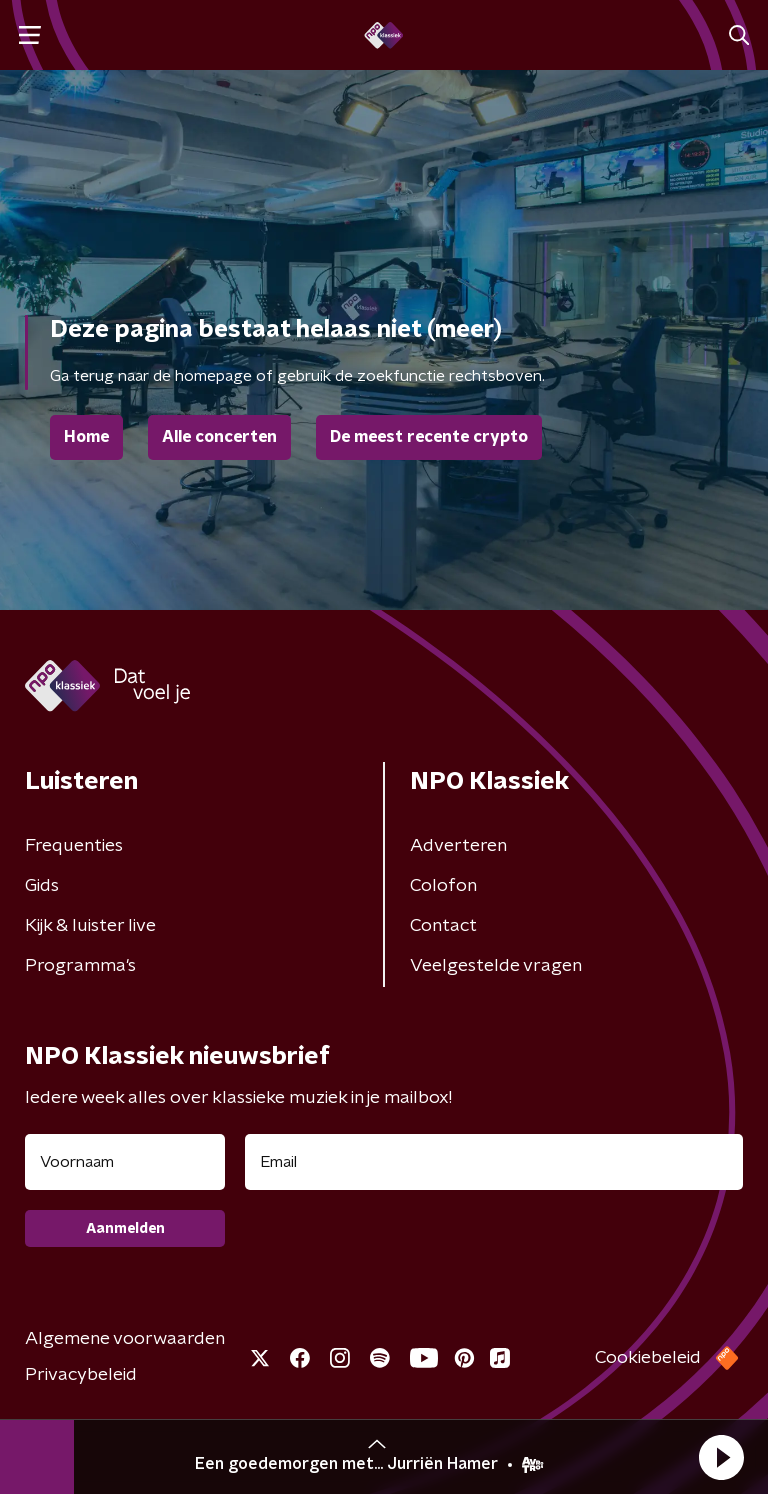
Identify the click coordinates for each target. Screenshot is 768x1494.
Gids (42, 886)
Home (86, 437)
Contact (443, 926)
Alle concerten (219, 437)
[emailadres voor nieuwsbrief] (494, 1162)
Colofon (443, 886)
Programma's (80, 966)
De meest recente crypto (429, 437)
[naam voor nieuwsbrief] (125, 1162)
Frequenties (74, 846)
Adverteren (458, 846)
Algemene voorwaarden (125, 1339)
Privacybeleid (81, 1375)
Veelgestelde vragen (496, 966)
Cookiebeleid (648, 1358)
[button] (721, 1457)
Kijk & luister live (90, 926)
